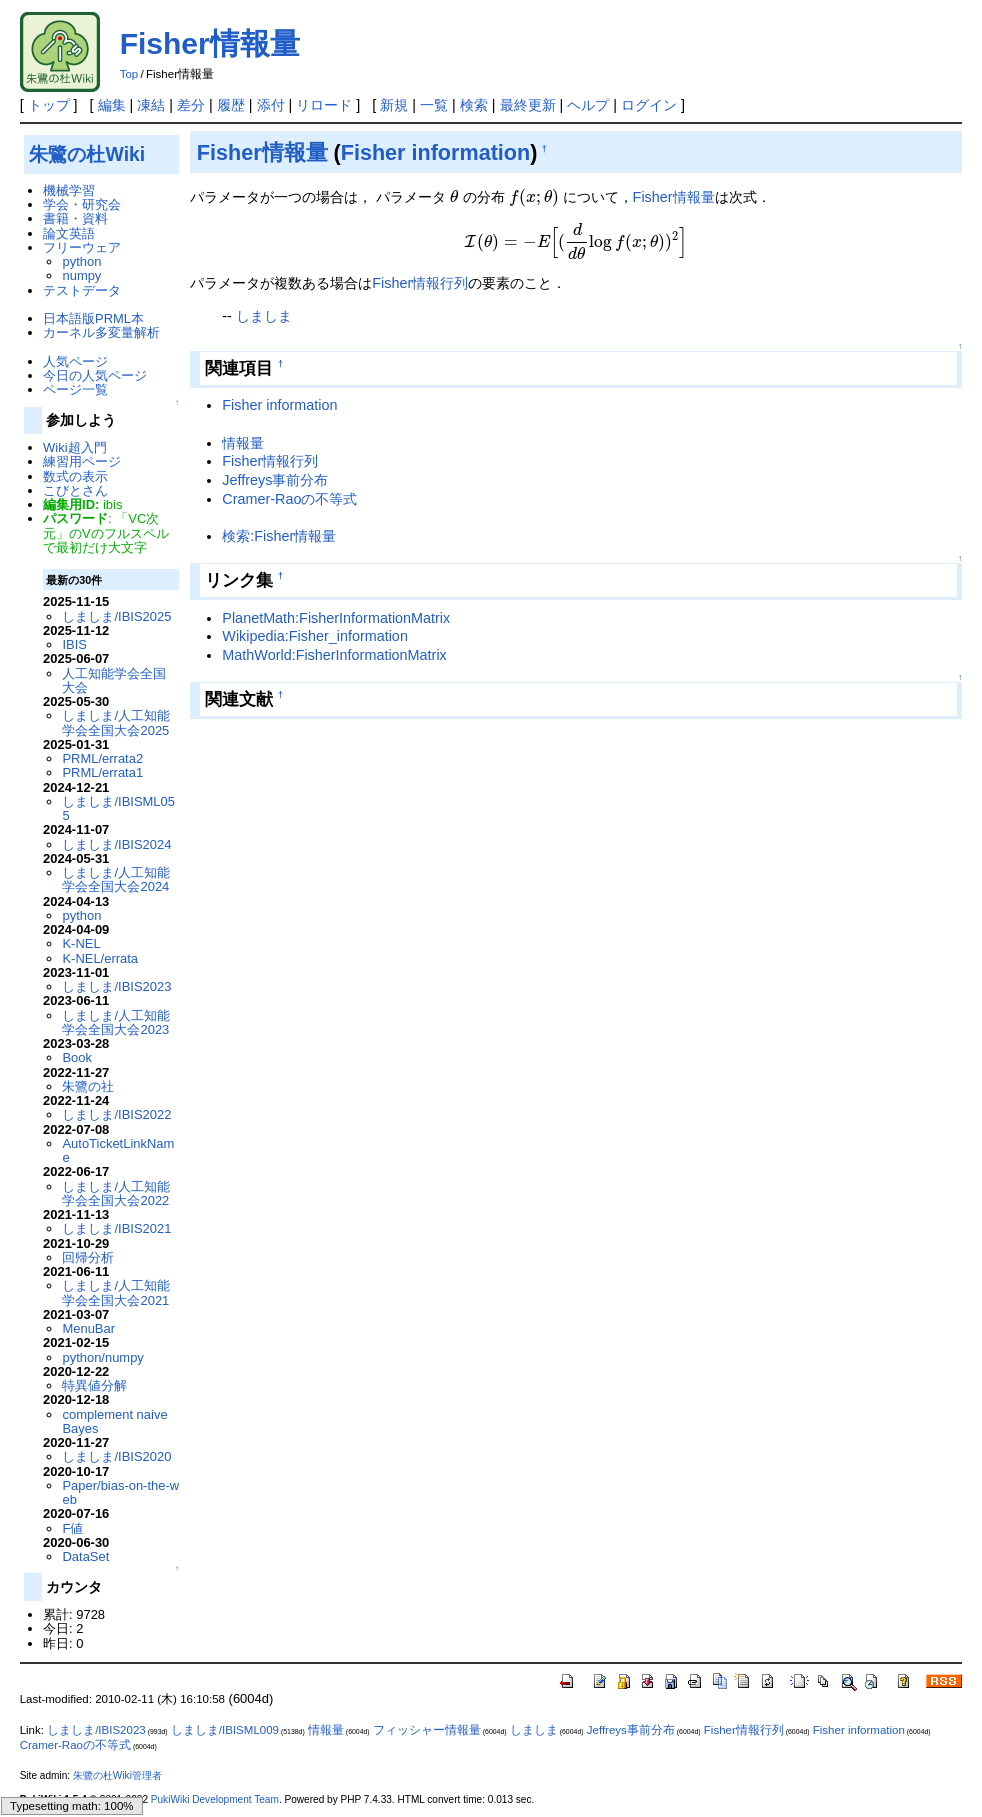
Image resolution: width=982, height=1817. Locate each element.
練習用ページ (82, 461)
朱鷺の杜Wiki (87, 154)
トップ (49, 105)
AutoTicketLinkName (118, 1150)
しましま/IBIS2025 (116, 616)
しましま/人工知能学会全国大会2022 (116, 1193)
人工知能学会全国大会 (114, 680)
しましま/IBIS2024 (116, 844)
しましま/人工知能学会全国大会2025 (116, 722)
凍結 (151, 105)
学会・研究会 (82, 204)
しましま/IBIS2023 (116, 986)
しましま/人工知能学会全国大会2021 (116, 1292)
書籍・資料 (75, 218)
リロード (324, 105)
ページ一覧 (75, 389)
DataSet (85, 1556)
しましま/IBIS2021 (116, 1228)
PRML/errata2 (102, 758)
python (81, 261)
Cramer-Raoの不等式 (289, 499)
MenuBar (88, 1328)
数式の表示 (75, 476)
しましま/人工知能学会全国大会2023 (116, 1022)
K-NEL (81, 943)
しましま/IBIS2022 (116, 1114)
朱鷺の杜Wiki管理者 (117, 1775)
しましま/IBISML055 (118, 808)
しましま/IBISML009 (225, 1730)
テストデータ (82, 290)
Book (77, 1057)
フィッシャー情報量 (427, 1730)
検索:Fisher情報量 (279, 536)
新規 (394, 105)
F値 (72, 1528)
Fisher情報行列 (420, 283)
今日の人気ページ (95, 375)
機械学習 (69, 190)
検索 (474, 105)
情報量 (243, 443)
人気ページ (75, 361)
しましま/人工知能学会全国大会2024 (116, 879)
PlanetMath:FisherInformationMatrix (336, 618)
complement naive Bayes (114, 1421)
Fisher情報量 (210, 43)
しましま (264, 316)
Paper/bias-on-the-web (120, 1492)
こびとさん (75, 490)
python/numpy (102, 1357)
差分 (191, 105)
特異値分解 (94, 1385)
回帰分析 (88, 1257)
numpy (81, 275)
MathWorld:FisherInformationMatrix (334, 655)
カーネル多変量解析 (101, 332)
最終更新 (528, 105)
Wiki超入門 (74, 447)
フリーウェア (82, 247)
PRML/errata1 (102, 772)
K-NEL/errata (100, 958)
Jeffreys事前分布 (275, 480)
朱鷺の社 (88, 1086)
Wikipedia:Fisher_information (315, 636)
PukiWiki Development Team (215, 1799)
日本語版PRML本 (93, 318)
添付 (271, 105)
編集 (112, 105)
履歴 (231, 105)
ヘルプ (588, 105)
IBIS (74, 644)
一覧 (434, 105)
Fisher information (435, 152)
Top (129, 74)
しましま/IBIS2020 (116, 1456)
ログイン (649, 105)
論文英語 (69, 233)
